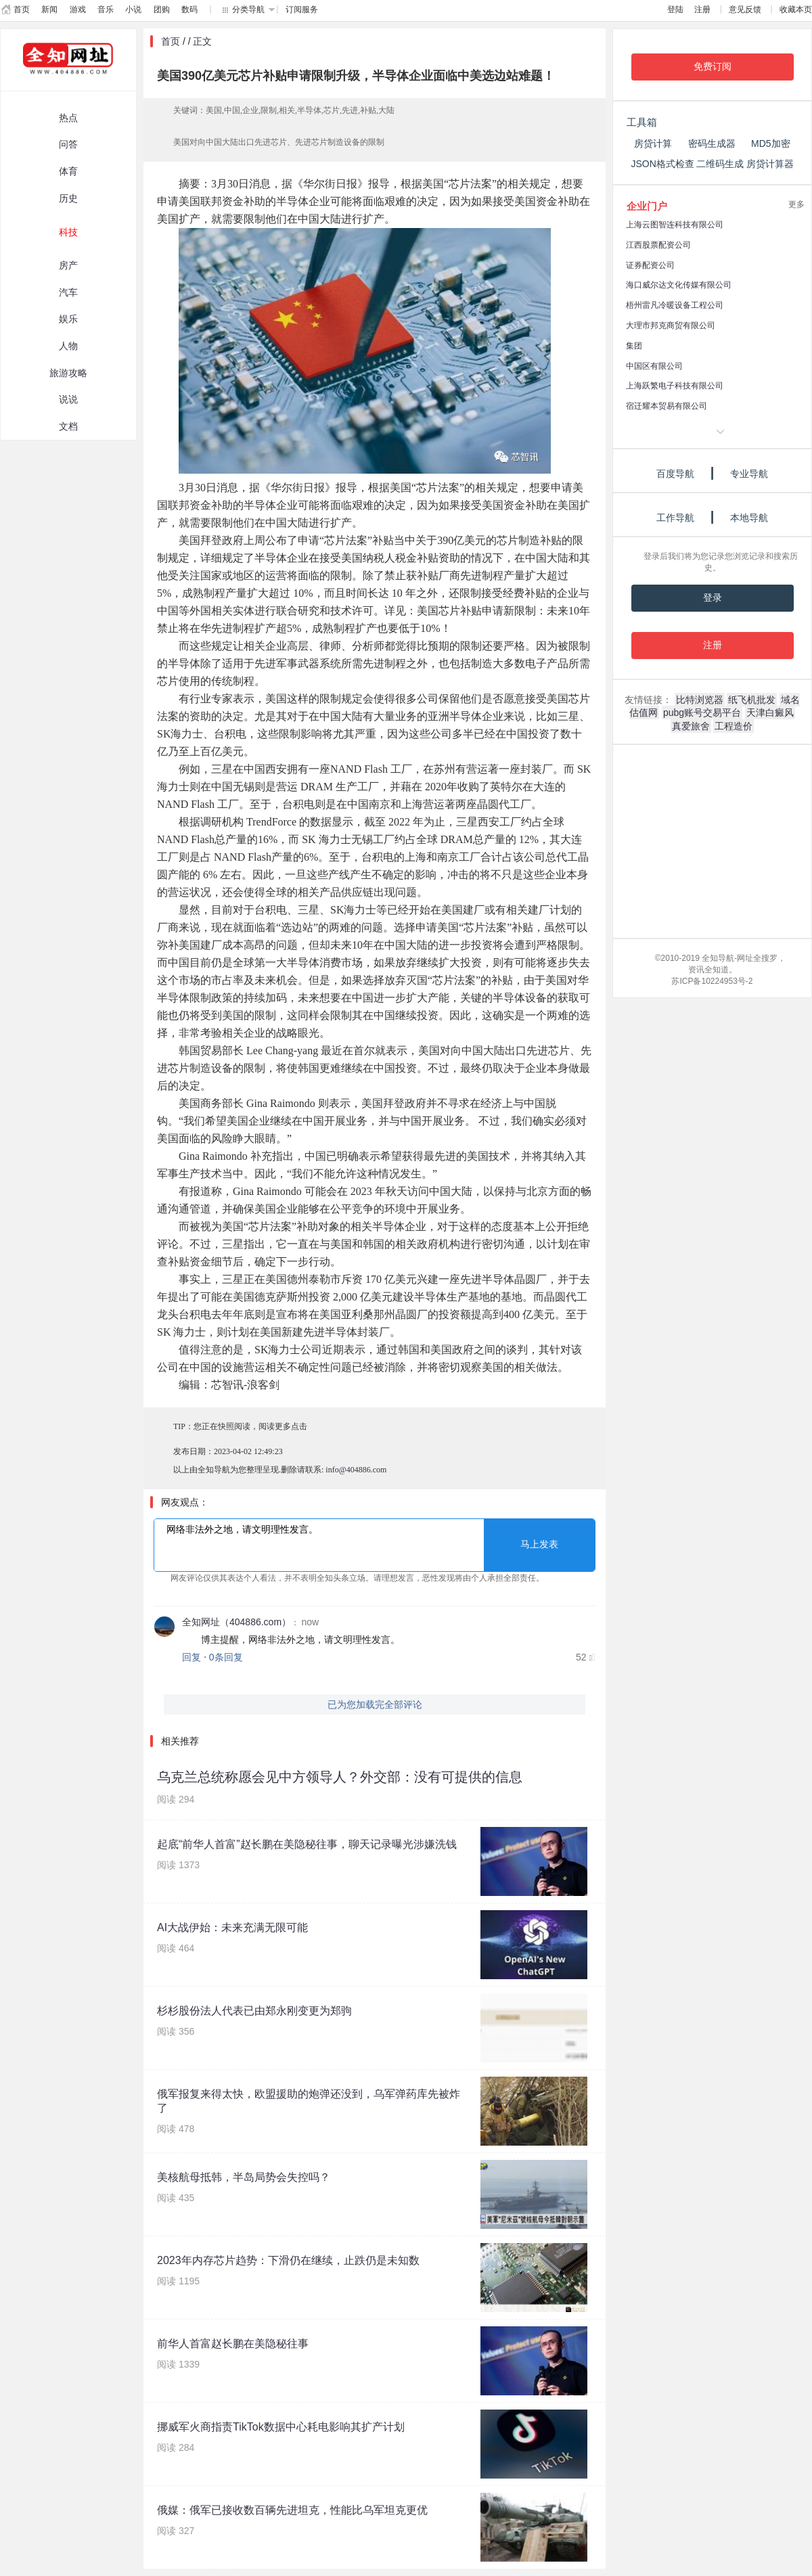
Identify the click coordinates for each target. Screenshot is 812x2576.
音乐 (105, 9)
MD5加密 (770, 143)
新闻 (49, 9)
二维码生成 (720, 163)
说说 (68, 399)
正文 (202, 41)
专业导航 (749, 473)
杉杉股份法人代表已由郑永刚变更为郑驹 (254, 2010)
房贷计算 (653, 143)
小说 (133, 9)
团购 (162, 9)
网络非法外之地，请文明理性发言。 (374, 1545)
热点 (68, 117)
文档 (68, 426)
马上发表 (539, 1544)
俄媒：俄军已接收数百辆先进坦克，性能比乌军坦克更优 (292, 2510)
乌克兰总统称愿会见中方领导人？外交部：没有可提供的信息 (339, 1776)
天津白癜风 (770, 712)
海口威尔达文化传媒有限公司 (678, 285)
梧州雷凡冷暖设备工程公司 (674, 305)
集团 (634, 346)
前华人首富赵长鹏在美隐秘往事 (233, 2343)
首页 (22, 9)
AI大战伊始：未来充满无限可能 (232, 1927)
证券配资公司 (650, 265)
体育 (68, 171)
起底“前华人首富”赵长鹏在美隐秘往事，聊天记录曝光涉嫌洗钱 (307, 1844)
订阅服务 (302, 9)
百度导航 (675, 473)
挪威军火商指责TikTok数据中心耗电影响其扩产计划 (281, 2427)
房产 (68, 265)
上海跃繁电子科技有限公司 (674, 385)
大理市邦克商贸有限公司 (670, 325)
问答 (68, 144)
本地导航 (749, 517)
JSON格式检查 (662, 163)
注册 (702, 9)
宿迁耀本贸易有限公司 (666, 406)
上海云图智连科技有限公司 (674, 224)
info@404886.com (355, 1469)
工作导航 (675, 517)
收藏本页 (796, 9)
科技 (68, 232)
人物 (68, 345)
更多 (796, 204)
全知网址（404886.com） (236, 1622)
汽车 (68, 292)
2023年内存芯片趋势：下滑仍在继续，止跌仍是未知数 (288, 2260)
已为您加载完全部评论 (375, 1704)
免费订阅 (712, 67)
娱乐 (68, 318)
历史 (68, 198)
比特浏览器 (699, 699)
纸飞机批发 (751, 699)
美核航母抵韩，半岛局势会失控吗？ (243, 2177)
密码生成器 (712, 143)
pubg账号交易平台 (702, 712)
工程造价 (733, 726)
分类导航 (248, 9)
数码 (189, 9)
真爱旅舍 (691, 726)
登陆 (675, 9)
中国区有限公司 (654, 366)
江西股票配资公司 (658, 245)
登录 (712, 598)
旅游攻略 (68, 372)
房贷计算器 (770, 163)
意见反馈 (745, 9)
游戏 (78, 9)
